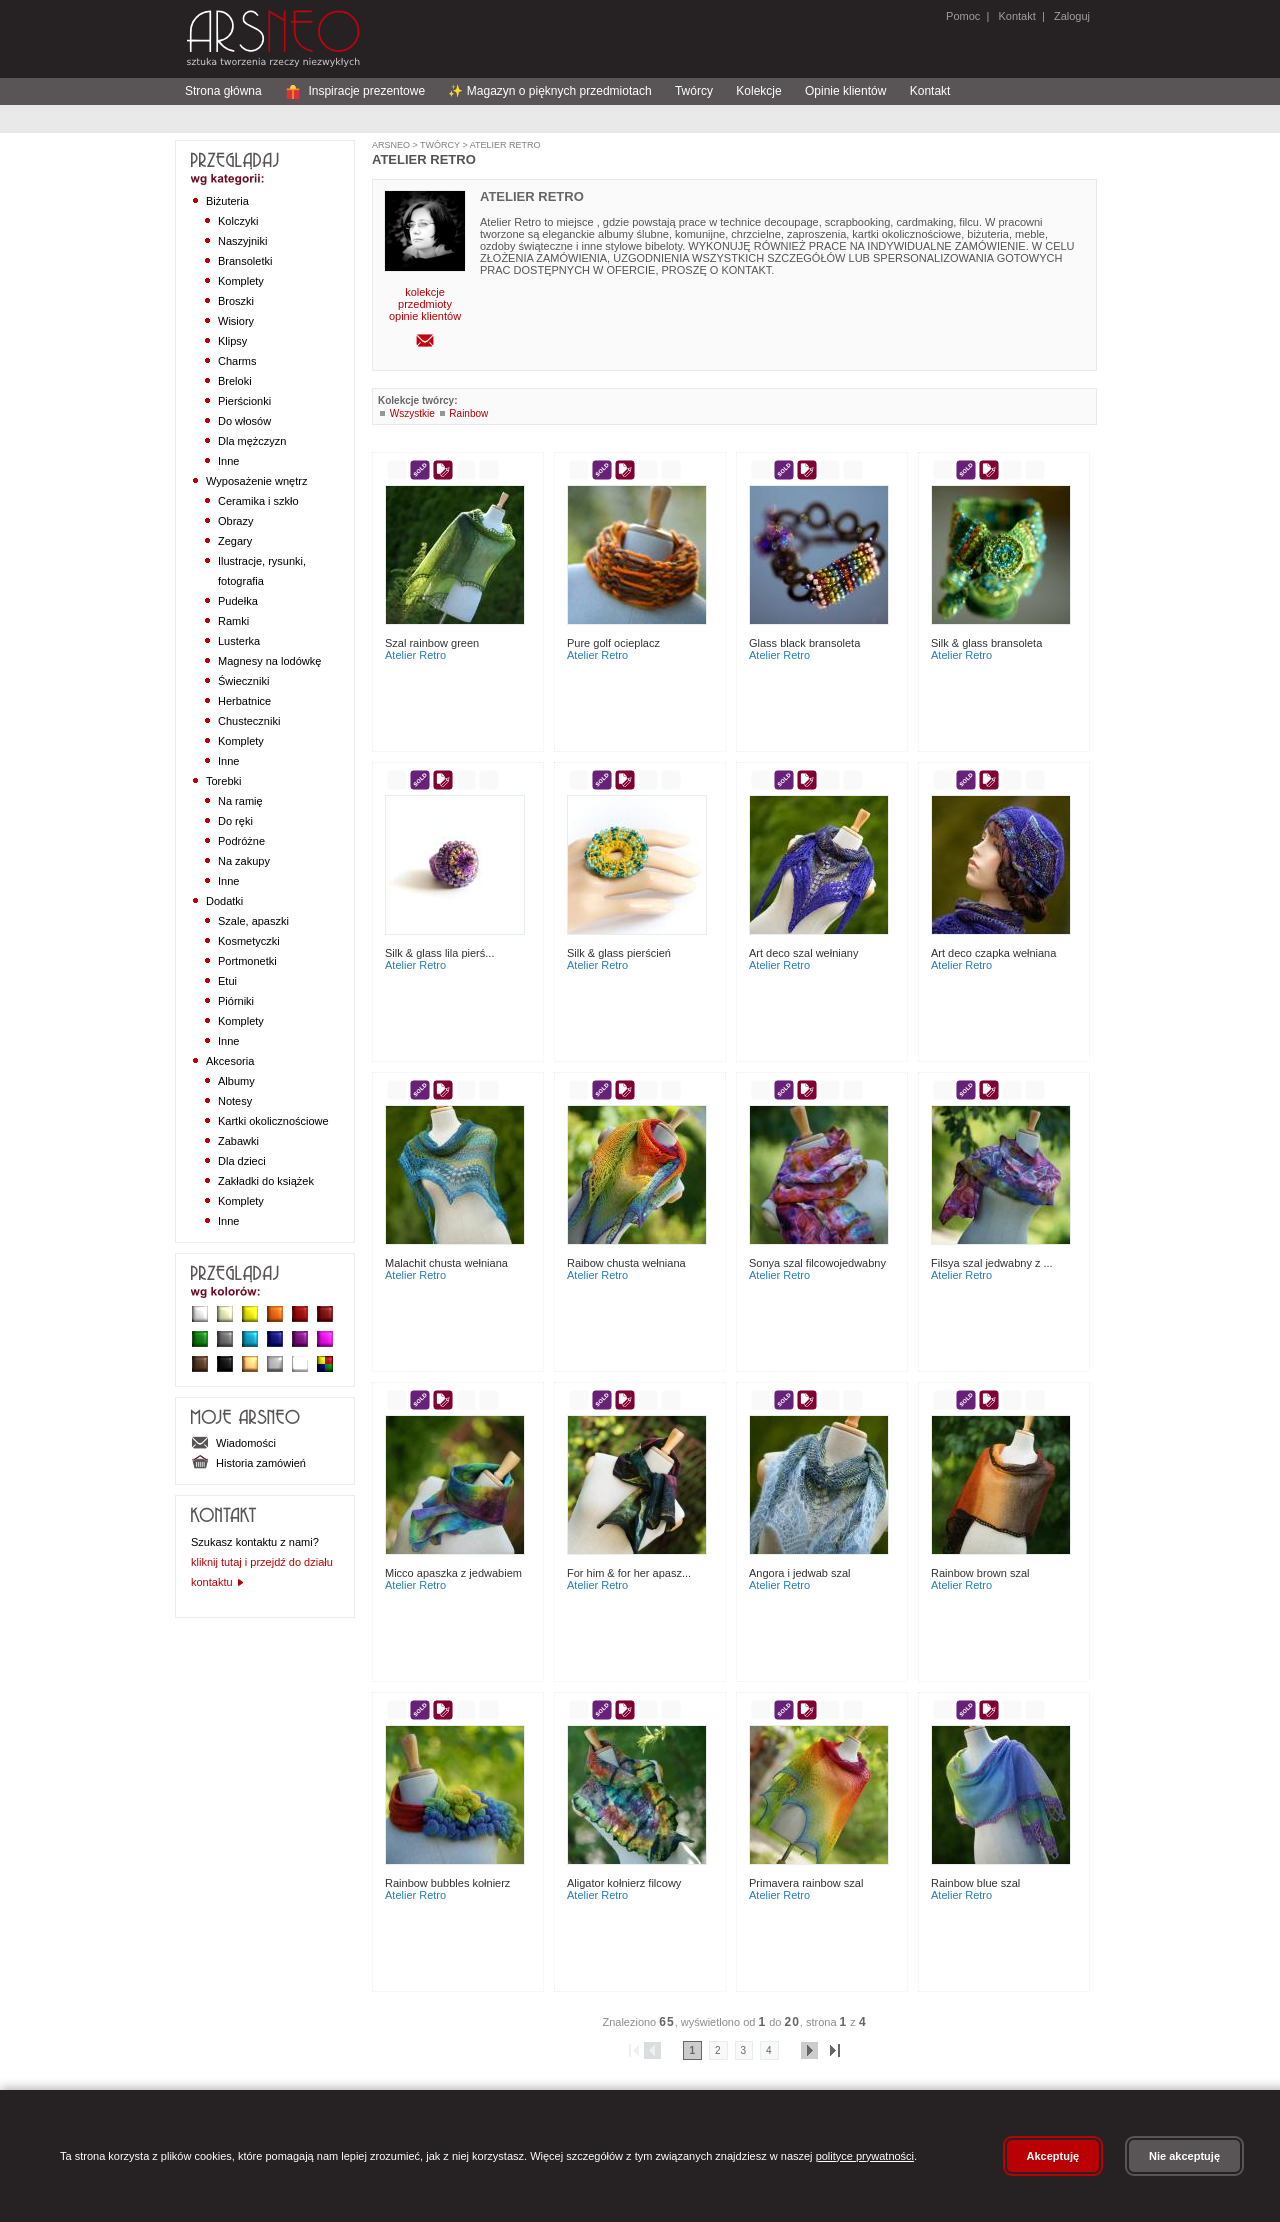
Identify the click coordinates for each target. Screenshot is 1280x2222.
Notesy (235, 1101)
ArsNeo (391, 145)
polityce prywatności (865, 2156)
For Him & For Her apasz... (629, 1573)
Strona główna (223, 91)
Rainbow (468, 413)
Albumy (236, 1081)
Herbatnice (244, 701)
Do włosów (244, 421)
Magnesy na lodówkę (269, 661)
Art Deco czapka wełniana (993, 953)
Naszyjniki (243, 241)
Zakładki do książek (266, 1181)
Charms (237, 361)
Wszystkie (412, 413)
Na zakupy (244, 861)
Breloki (235, 381)
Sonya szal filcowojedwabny (817, 1263)
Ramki (233, 621)
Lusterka (239, 641)
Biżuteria (227, 201)
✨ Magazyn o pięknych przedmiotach (549, 91)
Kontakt (1016, 16)
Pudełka (238, 601)
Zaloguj (1070, 16)
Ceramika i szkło (258, 501)
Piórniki (236, 1001)
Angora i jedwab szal (800, 1573)
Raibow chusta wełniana (626, 1263)
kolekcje (425, 292)
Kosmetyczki (249, 941)
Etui (227, 981)
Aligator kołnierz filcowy (624, 1883)
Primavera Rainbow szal (806, 1883)
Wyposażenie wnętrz (256, 481)
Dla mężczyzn (252, 441)
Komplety (241, 281)
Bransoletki (245, 261)
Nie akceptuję (1184, 2156)
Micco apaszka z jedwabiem (453, 1573)
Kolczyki (238, 221)
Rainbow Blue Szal (975, 1883)
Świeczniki (243, 681)
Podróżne (241, 841)
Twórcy (694, 91)
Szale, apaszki (253, 921)
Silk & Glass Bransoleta (986, 643)
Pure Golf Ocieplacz (613, 643)
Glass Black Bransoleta (804, 643)
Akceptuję (1053, 2156)
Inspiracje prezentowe (355, 91)
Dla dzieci (242, 1161)
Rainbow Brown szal (980, 1573)
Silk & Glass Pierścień (619, 953)
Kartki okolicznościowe (273, 1121)
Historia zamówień (248, 1463)
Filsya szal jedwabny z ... (992, 1263)
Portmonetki (247, 961)
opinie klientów (425, 316)
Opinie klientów (845, 91)
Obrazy (235, 521)
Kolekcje (758, 91)
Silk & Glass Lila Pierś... (439, 953)
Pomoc (963, 16)
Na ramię (240, 801)
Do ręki (235, 821)
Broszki (236, 301)
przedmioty (425, 304)
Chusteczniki (249, 721)
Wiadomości (233, 1443)
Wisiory (236, 321)
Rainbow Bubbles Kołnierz (447, 1883)
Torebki (223, 781)
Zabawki (238, 1141)
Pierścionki (244, 401)
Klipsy (232, 341)
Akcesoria (230, 1061)
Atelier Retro (504, 145)
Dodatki (224, 901)
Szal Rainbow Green (432, 643)
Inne (228, 461)
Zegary (235, 541)
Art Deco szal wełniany (803, 953)
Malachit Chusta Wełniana (446, 1263)
